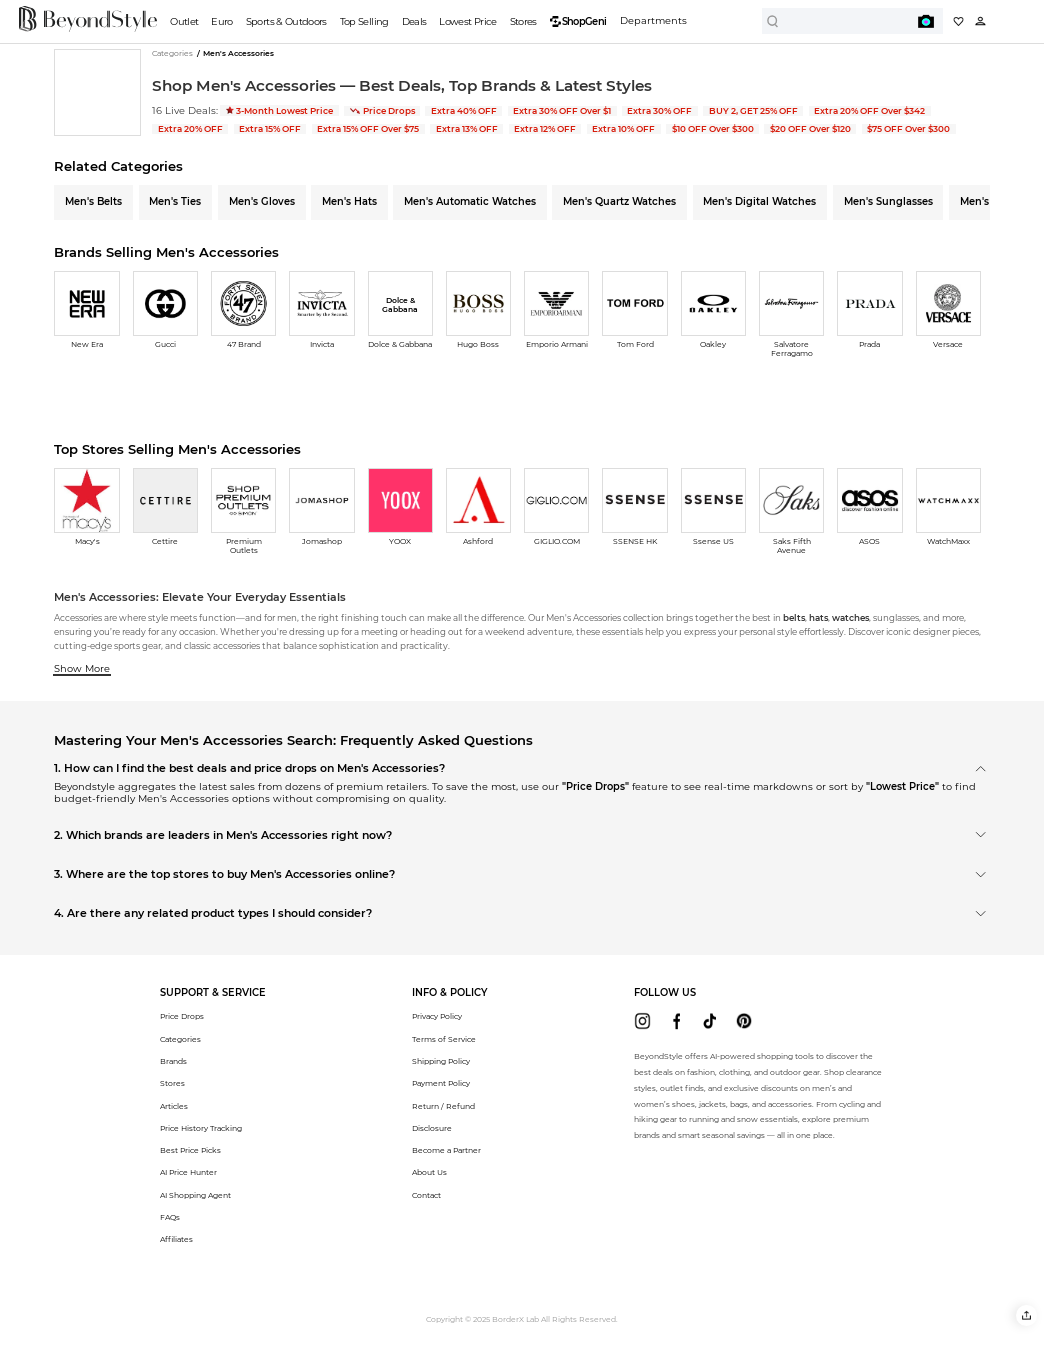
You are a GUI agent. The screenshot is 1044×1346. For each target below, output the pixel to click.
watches (850, 618)
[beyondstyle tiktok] (709, 1020)
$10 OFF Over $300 (713, 129)
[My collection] (958, 21)
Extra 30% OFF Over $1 (562, 111)
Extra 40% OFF (464, 111)
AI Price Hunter (188, 1172)
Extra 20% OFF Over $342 (869, 111)
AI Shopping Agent (195, 1195)
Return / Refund (443, 1106)
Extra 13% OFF (467, 129)
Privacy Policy (437, 1016)
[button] (1027, 1316)
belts (794, 618)
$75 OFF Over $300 (908, 129)
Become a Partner (446, 1150)
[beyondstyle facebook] (676, 1020)
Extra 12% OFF (545, 129)
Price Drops (382, 111)
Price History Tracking (201, 1128)
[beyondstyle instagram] (642, 1020)
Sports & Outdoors (286, 21)
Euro (221, 21)
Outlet (184, 21)
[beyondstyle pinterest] (743, 1020)
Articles (174, 1106)
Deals (414, 21)
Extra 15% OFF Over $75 (368, 129)
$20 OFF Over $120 (810, 129)
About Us (429, 1172)
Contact (426, 1195)
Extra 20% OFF (190, 129)
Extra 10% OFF (623, 129)
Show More (82, 668)
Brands (173, 1061)
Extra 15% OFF (270, 129)
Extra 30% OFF (659, 111)
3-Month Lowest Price (279, 111)
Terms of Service (444, 1039)
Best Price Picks (190, 1150)
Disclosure (432, 1128)
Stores (523, 21)
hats (818, 618)
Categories (180, 1039)
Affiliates (176, 1239)
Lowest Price (467, 21)
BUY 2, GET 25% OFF (753, 111)
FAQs (170, 1217)
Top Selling (364, 21)
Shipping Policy (441, 1061)
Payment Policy (441, 1083)
